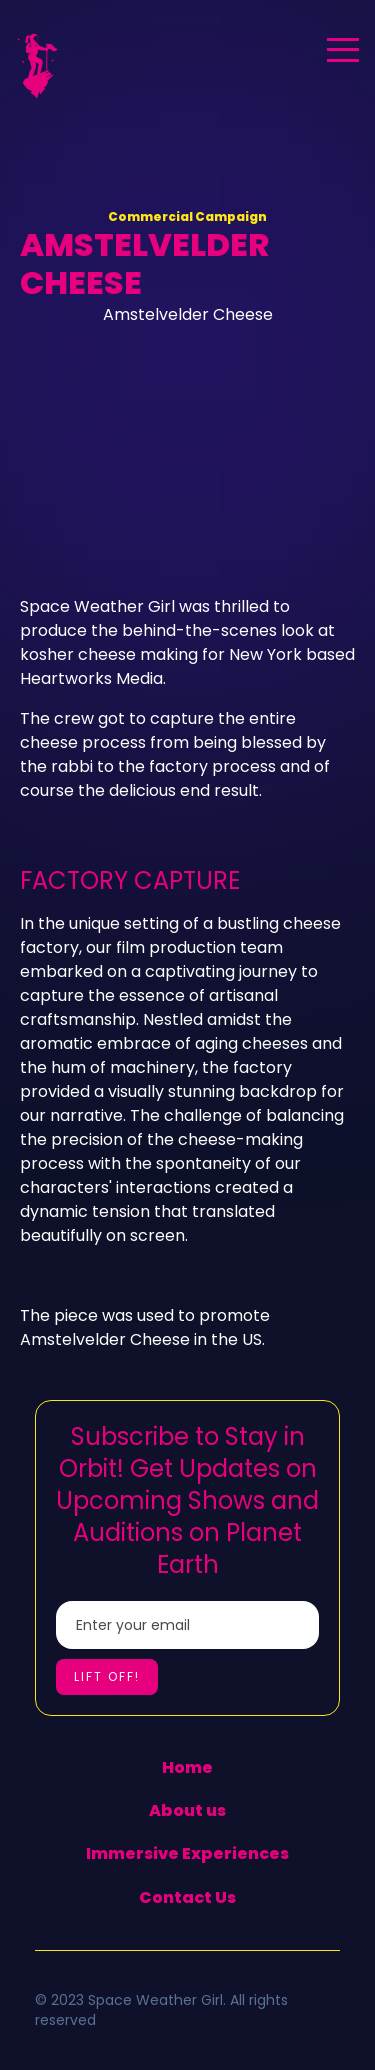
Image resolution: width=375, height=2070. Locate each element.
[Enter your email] (187, 1625)
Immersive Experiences (187, 1853)
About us (187, 1810)
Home (187, 1767)
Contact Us (187, 1897)
